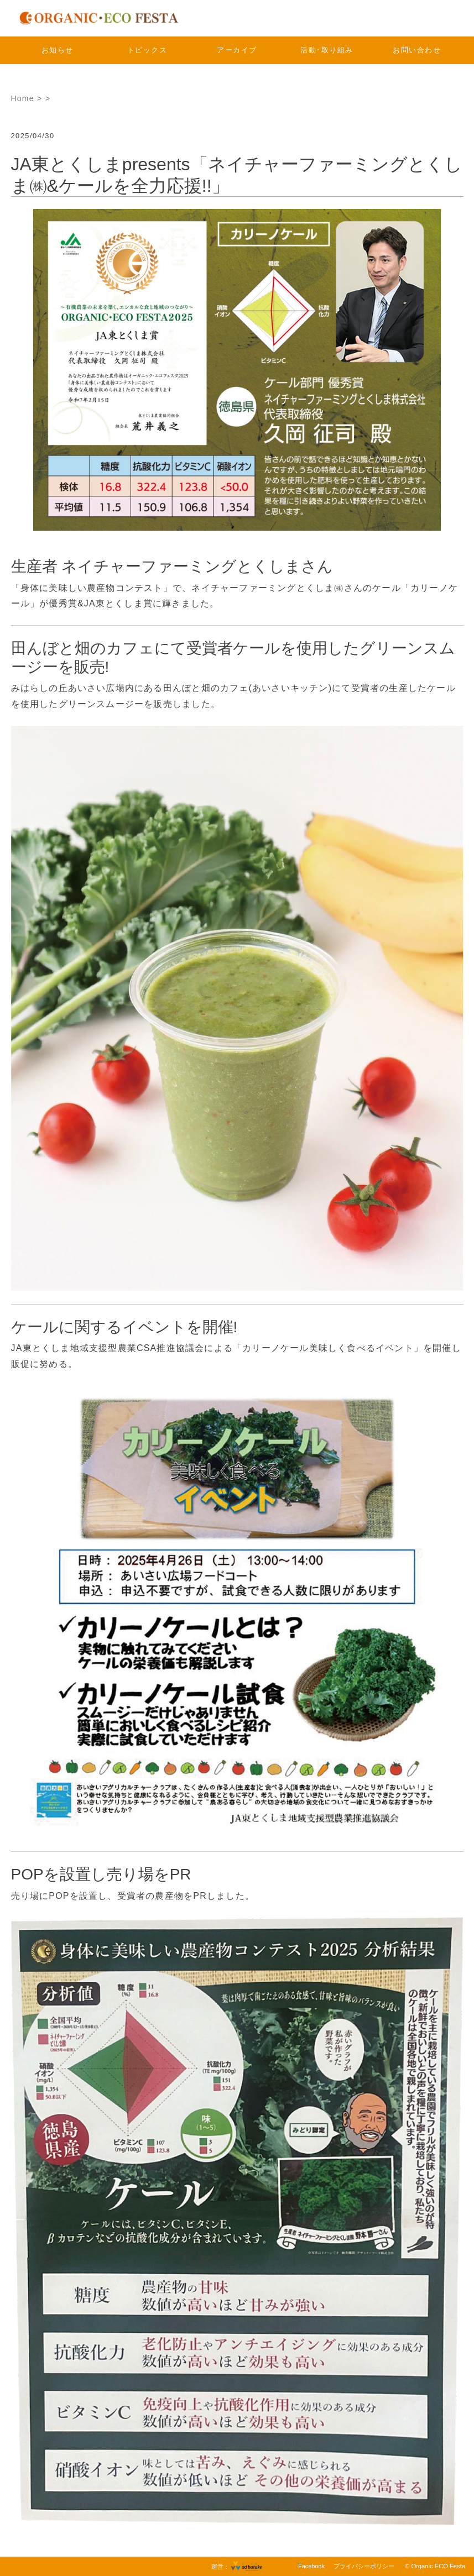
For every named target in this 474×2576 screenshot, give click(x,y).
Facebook (311, 2566)
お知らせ (57, 50)
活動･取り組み (326, 50)
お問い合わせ (417, 50)
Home (23, 98)
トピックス (147, 50)
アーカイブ (237, 50)
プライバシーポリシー (364, 2566)
